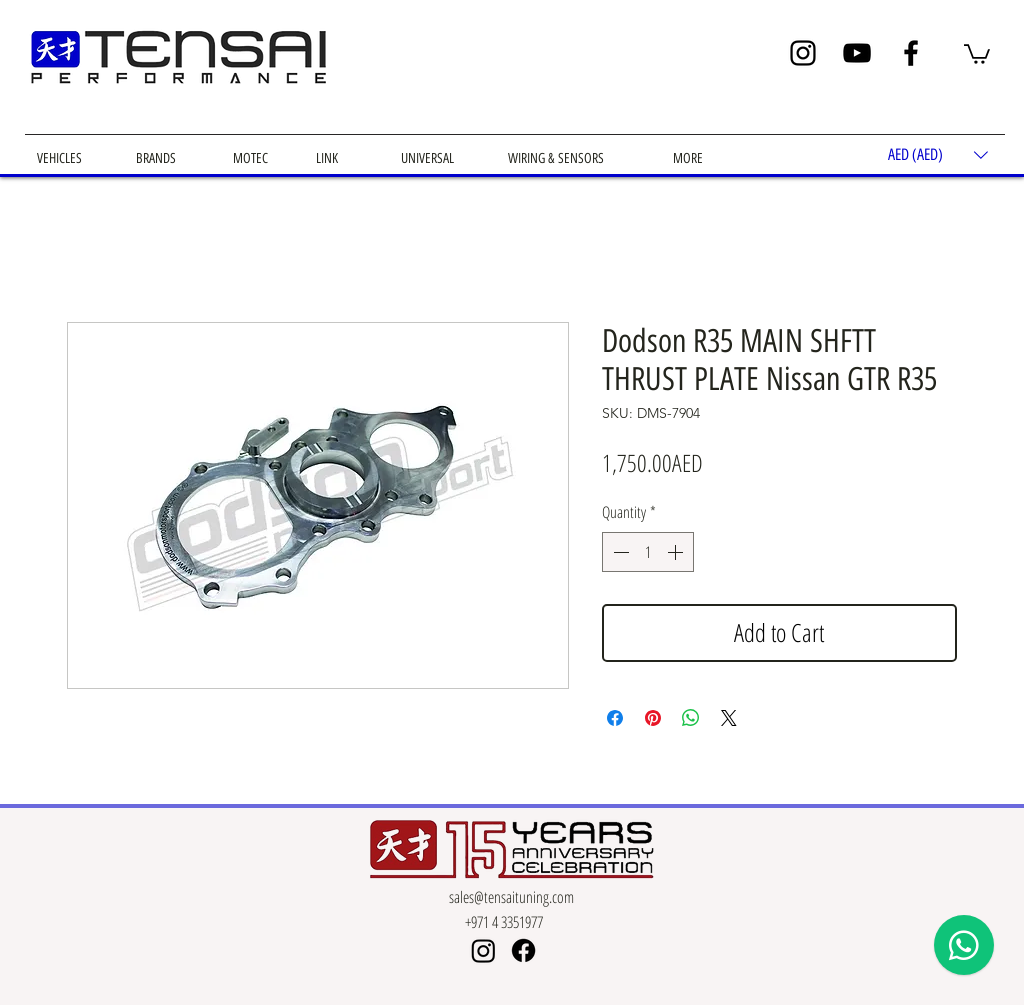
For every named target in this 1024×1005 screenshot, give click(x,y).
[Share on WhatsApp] (691, 718)
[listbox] (938, 154)
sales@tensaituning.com (511, 897)
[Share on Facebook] (615, 718)
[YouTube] (857, 53)
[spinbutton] (648, 552)
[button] (977, 53)
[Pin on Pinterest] (653, 718)
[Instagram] (803, 53)
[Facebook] (911, 53)
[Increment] (677, 552)
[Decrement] (619, 552)
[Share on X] (729, 718)
